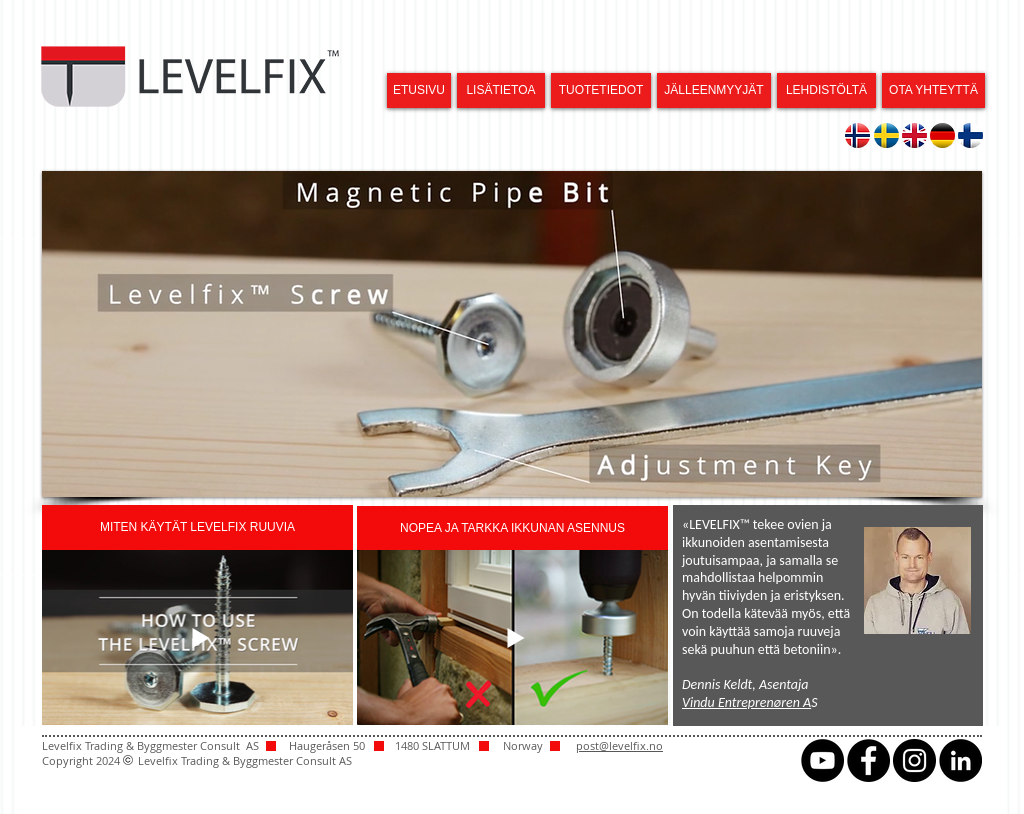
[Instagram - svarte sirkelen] (914, 760)
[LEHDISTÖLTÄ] (826, 90)
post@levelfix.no (619, 745)
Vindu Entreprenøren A (746, 702)
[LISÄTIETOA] (501, 90)
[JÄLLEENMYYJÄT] (714, 90)
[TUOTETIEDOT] (601, 90)
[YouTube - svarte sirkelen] (822, 760)
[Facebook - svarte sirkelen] (868, 760)
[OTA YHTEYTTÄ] (933, 90)
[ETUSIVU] (419, 90)
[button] (512, 334)
